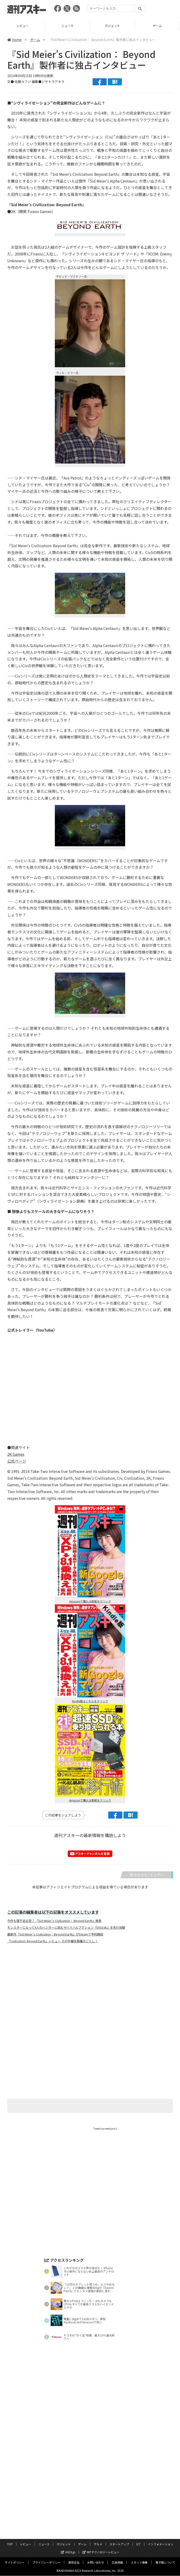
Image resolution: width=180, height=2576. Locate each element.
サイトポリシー (15, 2522)
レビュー (22, 25)
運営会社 (73, 2522)
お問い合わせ (95, 2522)
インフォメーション (160, 2503)
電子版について (165, 2522)
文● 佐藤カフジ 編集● (24, 81)
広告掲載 (117, 2522)
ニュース (67, 25)
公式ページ (16, 1461)
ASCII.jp (68, 2511)
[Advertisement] (90, 1993)
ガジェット (112, 25)
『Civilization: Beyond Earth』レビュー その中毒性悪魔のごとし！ (52, 1941)
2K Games (15, 1454)
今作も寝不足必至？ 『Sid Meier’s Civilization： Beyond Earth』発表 (54, 1920)
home (14, 39)
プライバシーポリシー (46, 2522)
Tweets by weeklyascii (105, 2128)
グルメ (98, 2503)
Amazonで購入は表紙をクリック (90, 1601)
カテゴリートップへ (146, 1874)
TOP (10, 2503)
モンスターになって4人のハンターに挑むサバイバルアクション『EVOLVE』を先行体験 (66, 1927)
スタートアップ (119, 2503)
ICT (138, 2503)
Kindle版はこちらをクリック (90, 1701)
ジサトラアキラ (52, 81)
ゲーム (157, 25)
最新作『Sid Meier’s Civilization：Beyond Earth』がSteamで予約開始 (55, 1934)
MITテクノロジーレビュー (100, 2511)
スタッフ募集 (139, 2522)
